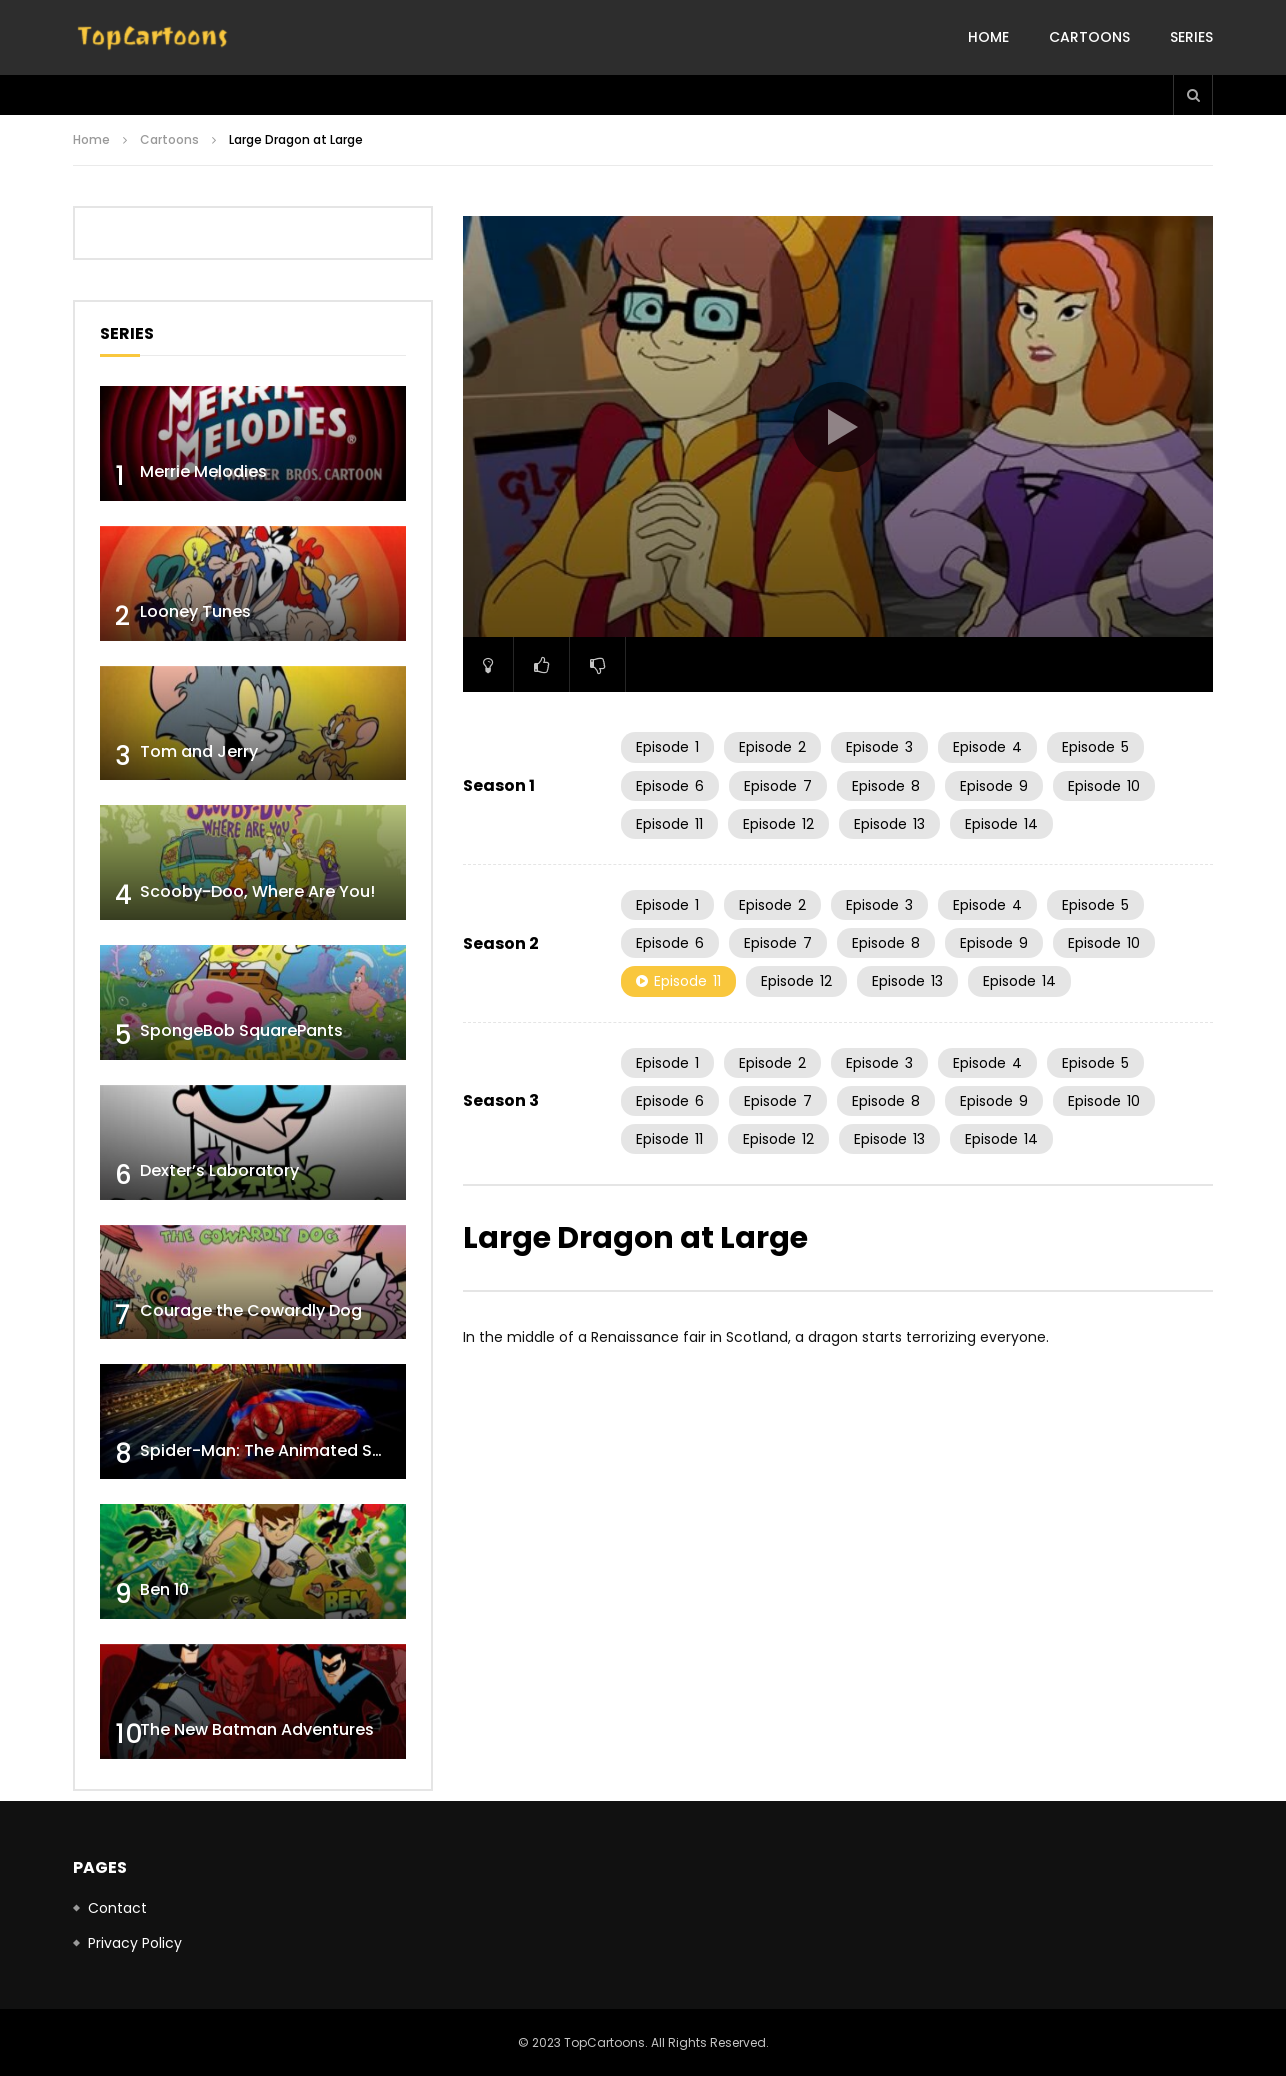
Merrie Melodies (203, 471)
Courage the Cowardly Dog (251, 1310)
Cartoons (1089, 37)
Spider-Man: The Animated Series (275, 1450)
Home (988, 37)
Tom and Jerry (199, 751)
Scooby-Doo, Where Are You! (257, 891)
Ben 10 (164, 1589)
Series (1191, 37)
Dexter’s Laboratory (219, 1170)
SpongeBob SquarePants (241, 1030)
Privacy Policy (135, 1943)
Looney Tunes (195, 611)
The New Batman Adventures (257, 1729)
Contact (117, 1908)
